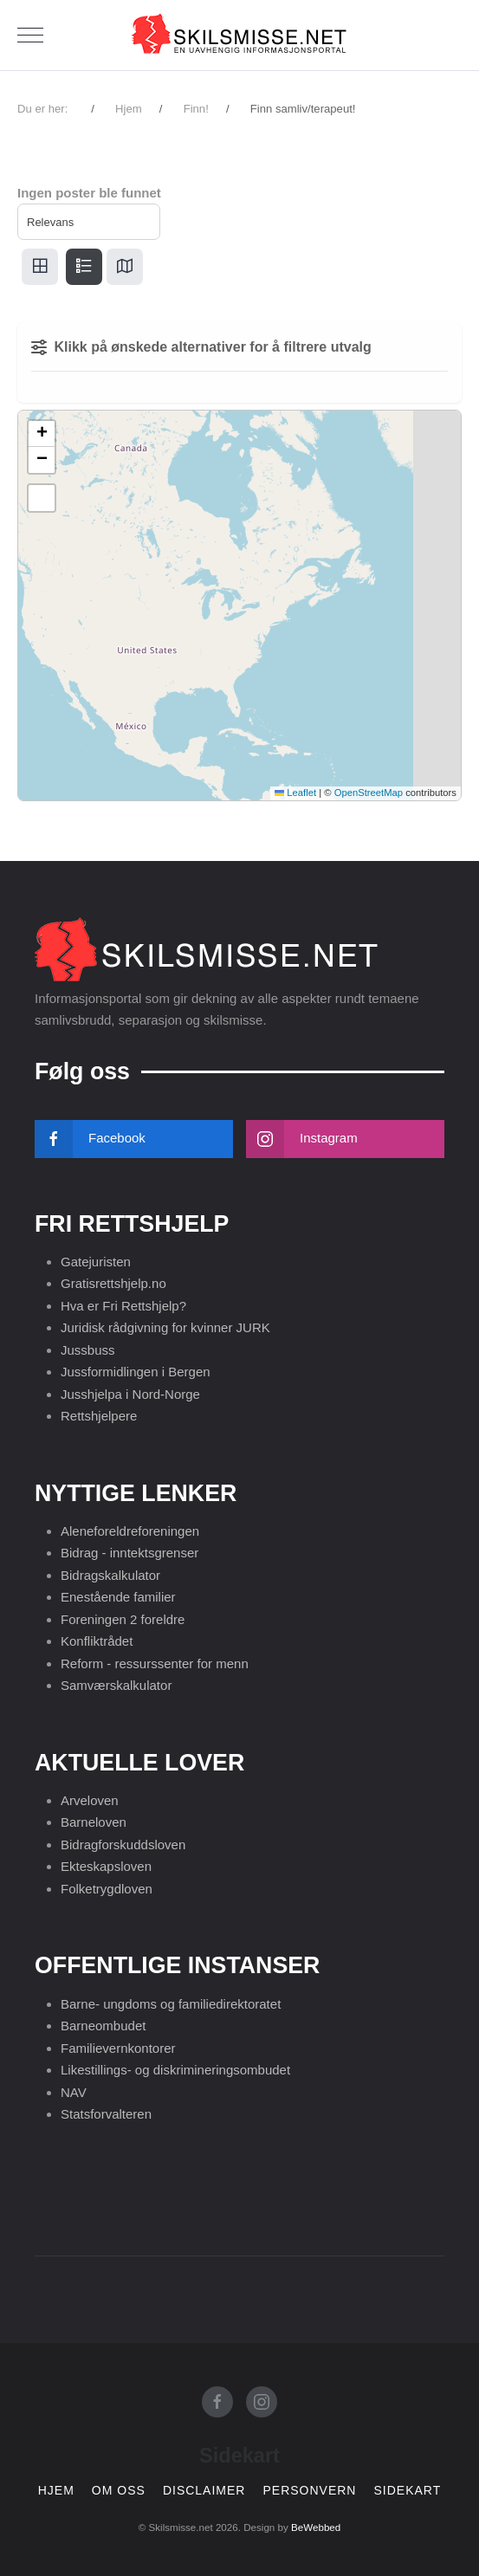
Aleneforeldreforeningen (130, 1531)
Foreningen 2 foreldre (122, 1619)
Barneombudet (103, 2025)
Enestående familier (118, 1596)
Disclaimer (204, 2490)
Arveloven (90, 1800)
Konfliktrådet (97, 1641)
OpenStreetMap (368, 792)
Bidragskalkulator (110, 1575)
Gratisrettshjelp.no (113, 1283)
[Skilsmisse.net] (240, 35)
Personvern (309, 2490)
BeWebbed (315, 2527)
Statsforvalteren (106, 2114)
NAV (74, 2092)
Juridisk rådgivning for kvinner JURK (165, 1327)
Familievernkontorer (118, 2048)
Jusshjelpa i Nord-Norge (130, 1394)
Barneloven (93, 1822)
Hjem (56, 2490)
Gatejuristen (96, 1261)
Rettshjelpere (99, 1415)
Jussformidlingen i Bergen (135, 1371)
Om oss (119, 2490)
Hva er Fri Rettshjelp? (123, 1305)
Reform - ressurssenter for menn (155, 1663)
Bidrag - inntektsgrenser (129, 1552)
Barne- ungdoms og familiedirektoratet (171, 2004)
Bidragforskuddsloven (123, 1844)
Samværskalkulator (116, 1685)
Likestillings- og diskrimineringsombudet (175, 2069)
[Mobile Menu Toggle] (30, 36)
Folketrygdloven (106, 1888)
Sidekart (407, 2490)
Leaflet (295, 792)
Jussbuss (88, 1350)
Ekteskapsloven (106, 1866)
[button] (42, 434)
